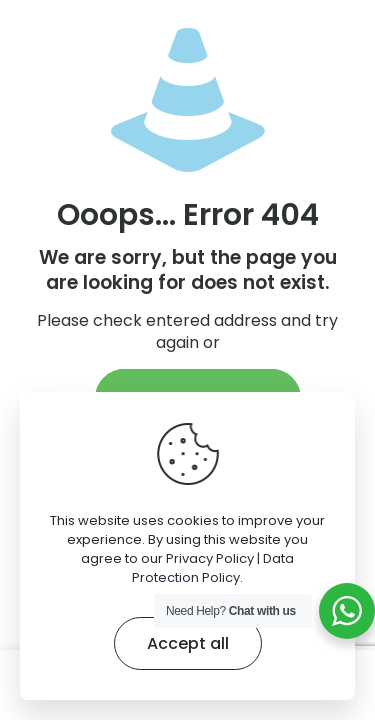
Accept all (188, 643)
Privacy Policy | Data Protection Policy (213, 568)
